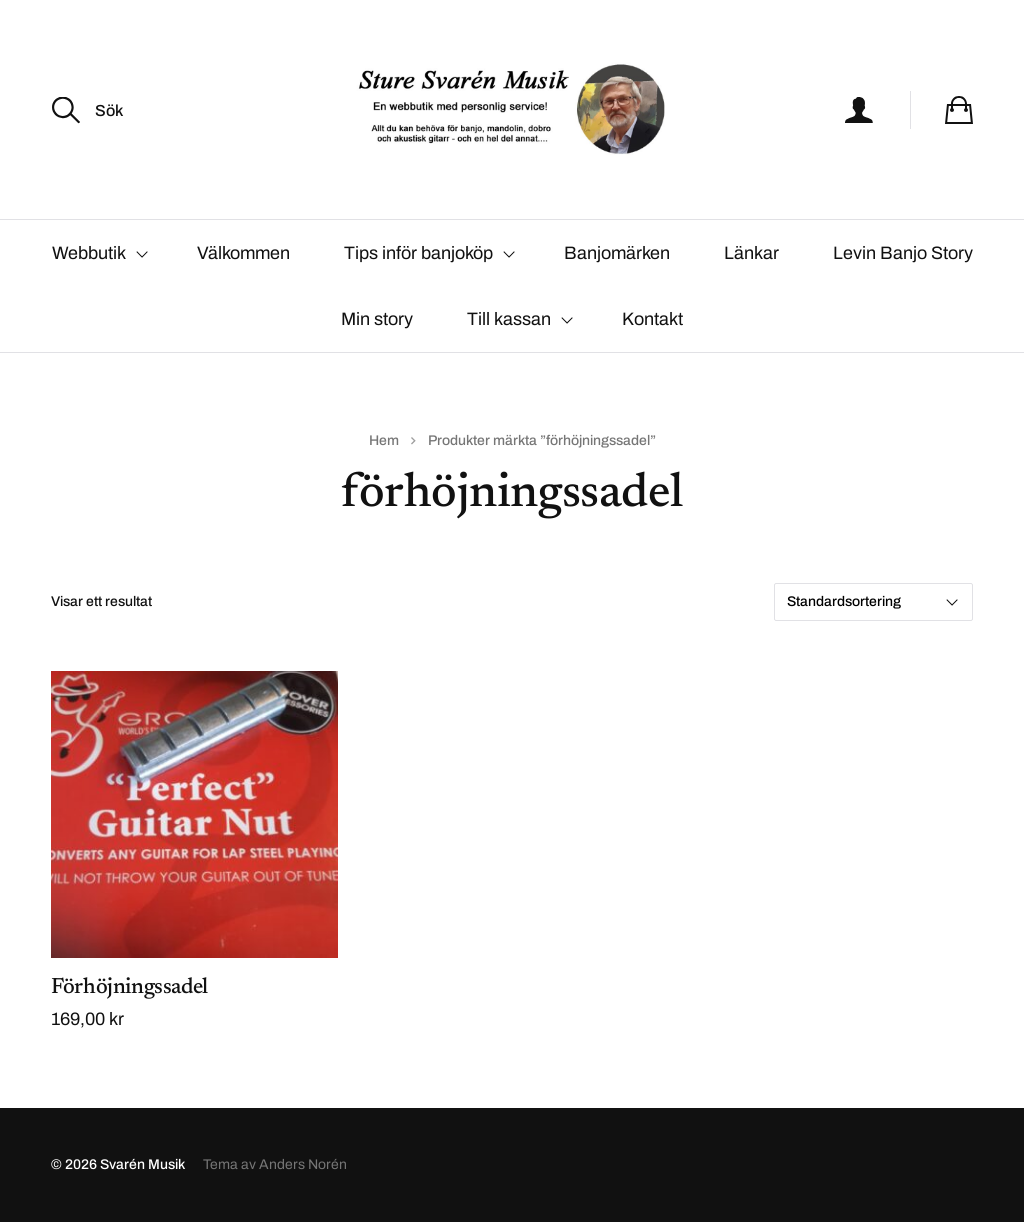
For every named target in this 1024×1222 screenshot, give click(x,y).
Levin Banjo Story (903, 253)
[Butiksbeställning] (873, 602)
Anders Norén (303, 1164)
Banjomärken (617, 253)
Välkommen (243, 253)
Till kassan (509, 319)
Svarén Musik (142, 1164)
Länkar (751, 253)
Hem (384, 440)
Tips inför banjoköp (418, 253)
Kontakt (652, 319)
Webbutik (89, 253)
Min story (377, 319)
